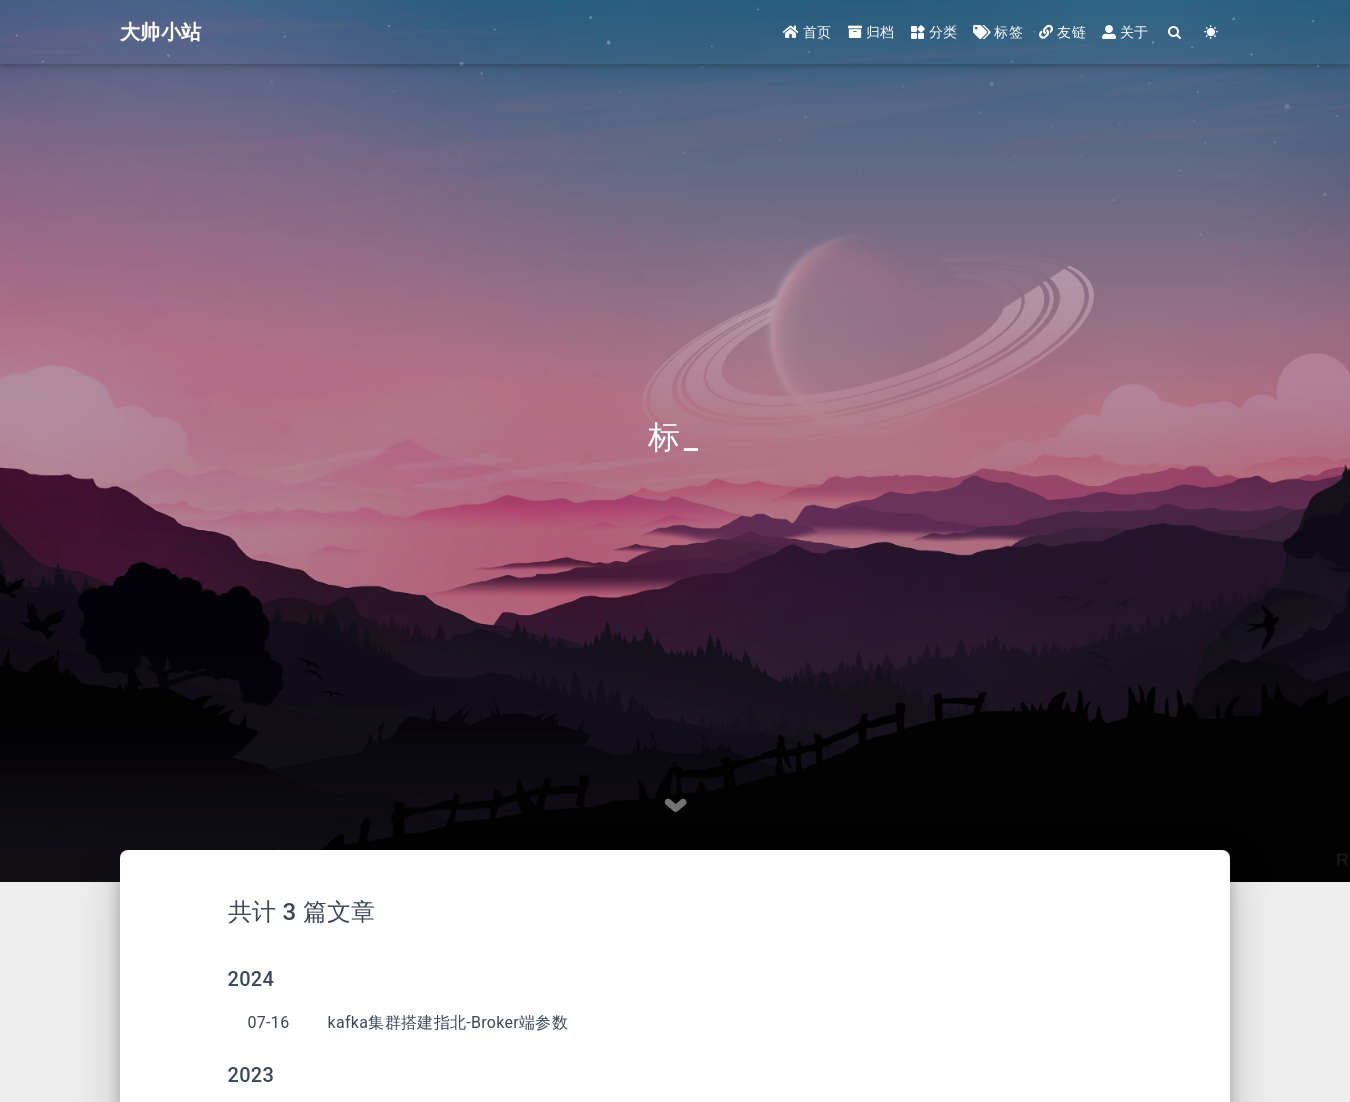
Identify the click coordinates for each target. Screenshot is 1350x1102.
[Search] (1175, 32)
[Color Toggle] (1211, 32)
